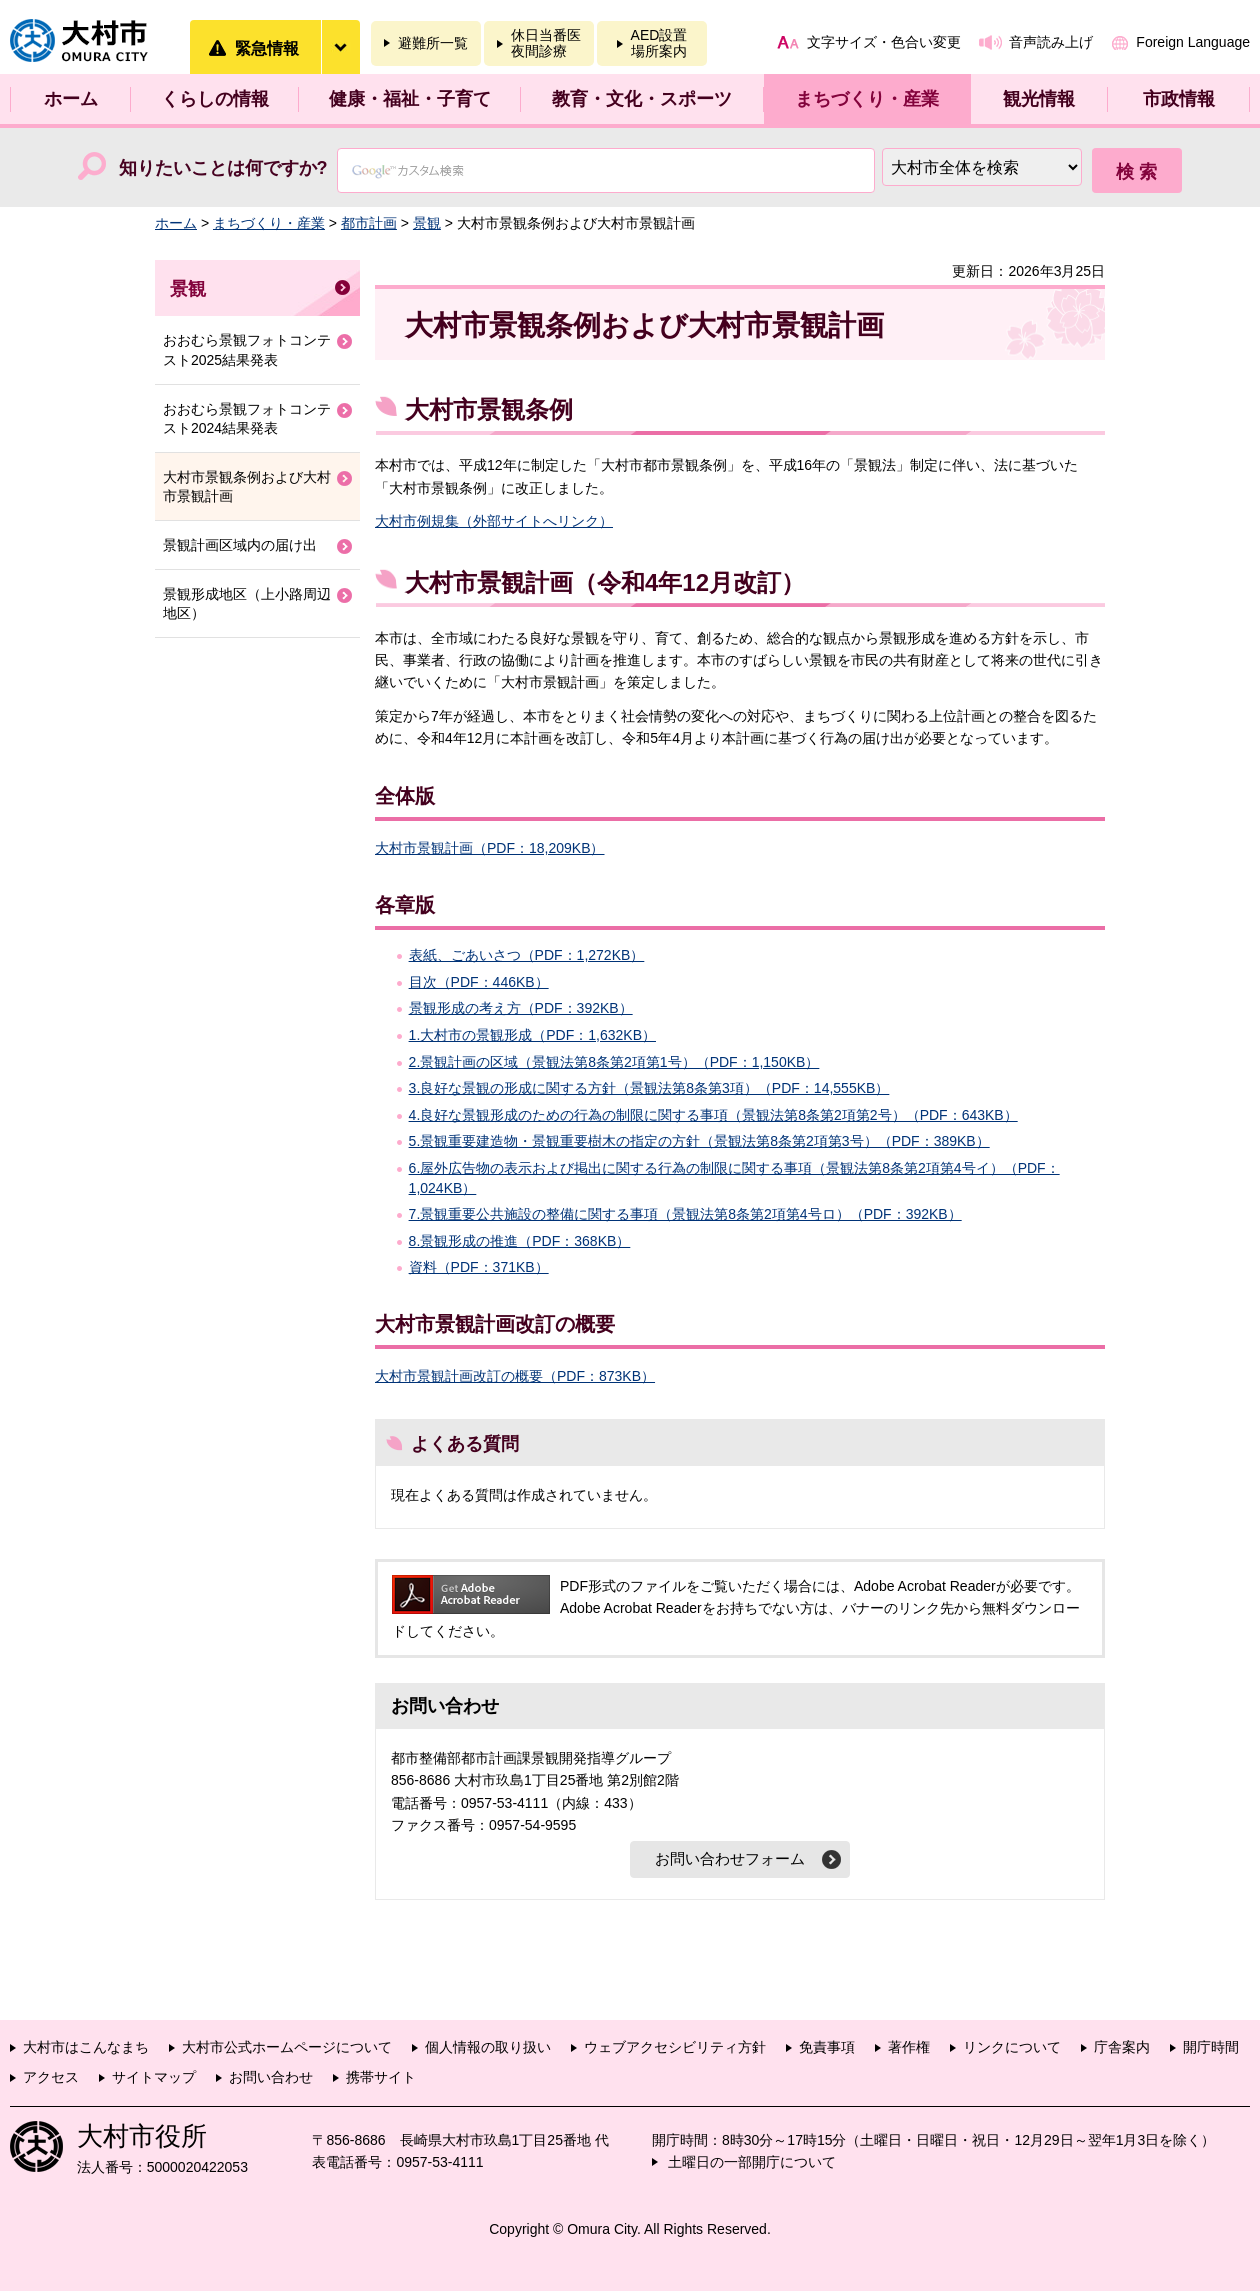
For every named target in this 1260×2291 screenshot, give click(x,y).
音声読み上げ (1051, 42)
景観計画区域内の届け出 (240, 545)
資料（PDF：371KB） (479, 1267)
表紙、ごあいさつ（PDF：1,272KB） (527, 955)
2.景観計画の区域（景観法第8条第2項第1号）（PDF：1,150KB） (614, 1062)
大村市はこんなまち (86, 2047)
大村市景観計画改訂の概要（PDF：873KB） (515, 1376)
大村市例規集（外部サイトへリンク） (494, 521)
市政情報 (1179, 99)
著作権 (909, 2047)
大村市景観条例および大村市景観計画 (247, 487)
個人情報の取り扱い (488, 2047)
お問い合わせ (271, 2077)
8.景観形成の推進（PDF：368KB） (520, 1241)
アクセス (51, 2077)
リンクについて (1012, 2047)
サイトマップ (154, 2077)
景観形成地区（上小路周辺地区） (247, 604)
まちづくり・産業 (867, 99)
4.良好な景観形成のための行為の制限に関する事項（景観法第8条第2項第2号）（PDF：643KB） (713, 1115)
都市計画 (369, 223)
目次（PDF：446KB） (479, 982)
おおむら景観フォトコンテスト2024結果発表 (247, 419)
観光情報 (1039, 99)
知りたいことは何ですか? (223, 168)
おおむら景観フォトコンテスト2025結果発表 (247, 350)
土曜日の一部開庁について (752, 2162)
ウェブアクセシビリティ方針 (675, 2047)
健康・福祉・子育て (410, 99)
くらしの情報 (215, 99)
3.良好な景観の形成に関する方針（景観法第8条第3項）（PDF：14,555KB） (649, 1088)
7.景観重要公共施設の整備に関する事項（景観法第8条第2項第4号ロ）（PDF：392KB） (685, 1214)
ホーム (71, 99)
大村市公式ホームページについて (287, 2047)
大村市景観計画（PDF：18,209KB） (490, 848)
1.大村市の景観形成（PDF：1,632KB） (532, 1035)
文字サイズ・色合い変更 (884, 42)
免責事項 (827, 2047)
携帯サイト (381, 2077)
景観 (427, 223)
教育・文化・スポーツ (642, 99)
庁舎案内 (1122, 2047)
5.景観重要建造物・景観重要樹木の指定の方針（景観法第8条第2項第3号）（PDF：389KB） (699, 1141)
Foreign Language (1193, 42)
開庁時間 (1211, 2047)
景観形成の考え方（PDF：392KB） (521, 1008)
